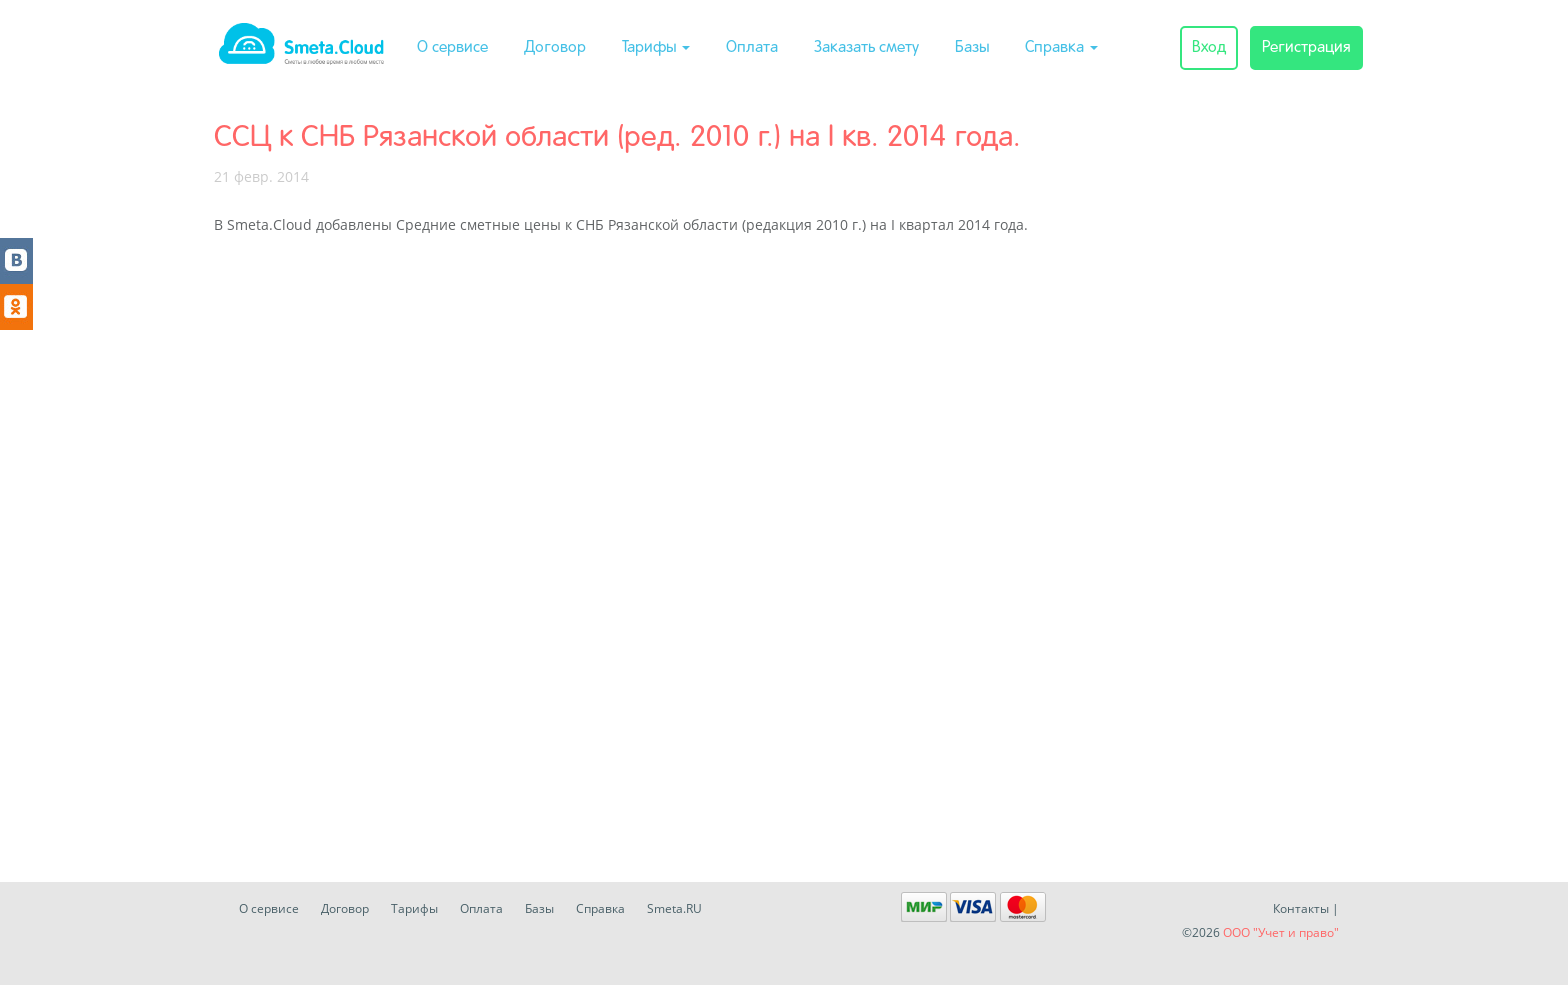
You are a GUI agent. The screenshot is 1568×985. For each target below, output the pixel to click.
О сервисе (452, 48)
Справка (1061, 48)
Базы (972, 48)
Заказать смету (866, 48)
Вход (1209, 48)
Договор (555, 48)
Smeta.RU (674, 908)
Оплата (752, 48)
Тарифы (656, 48)
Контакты (1301, 908)
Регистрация (1306, 48)
